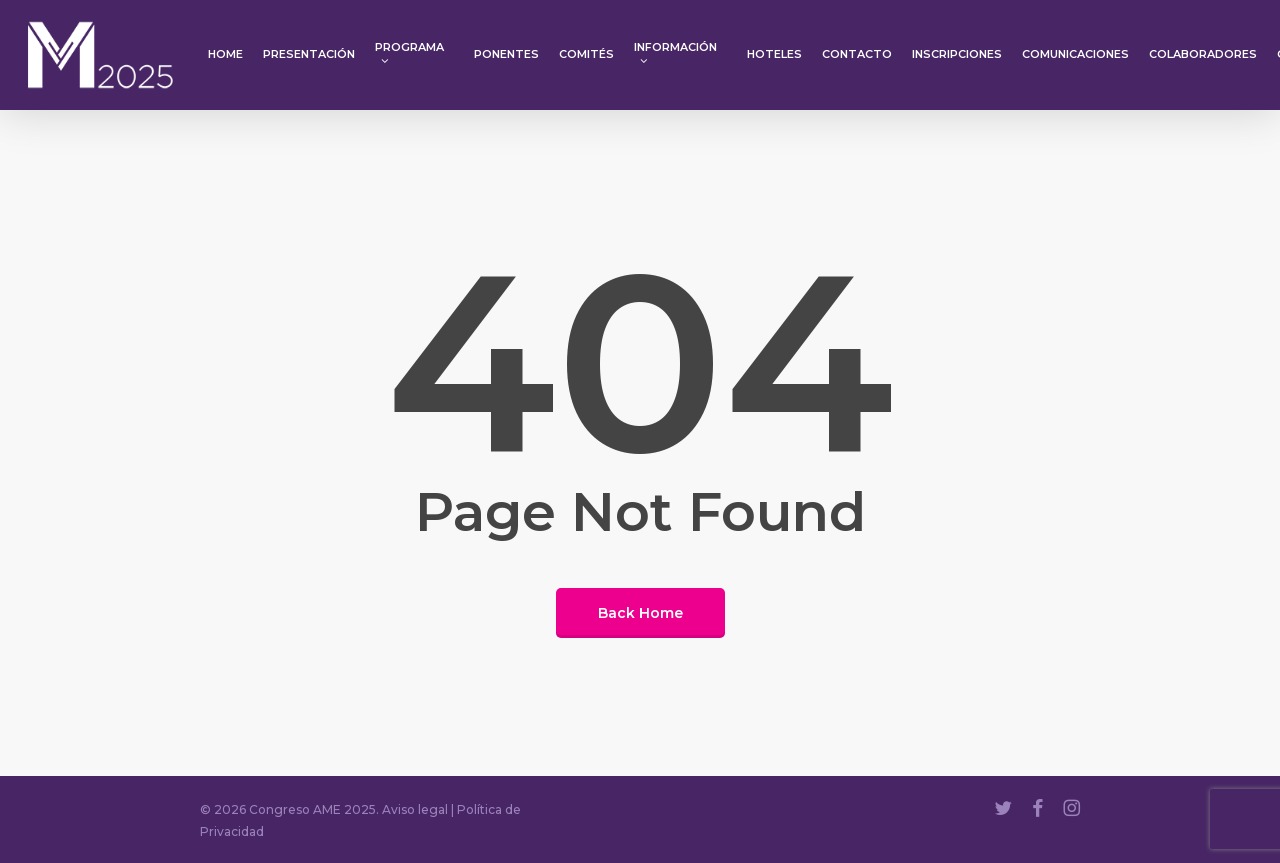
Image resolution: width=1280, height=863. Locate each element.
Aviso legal (415, 809)
